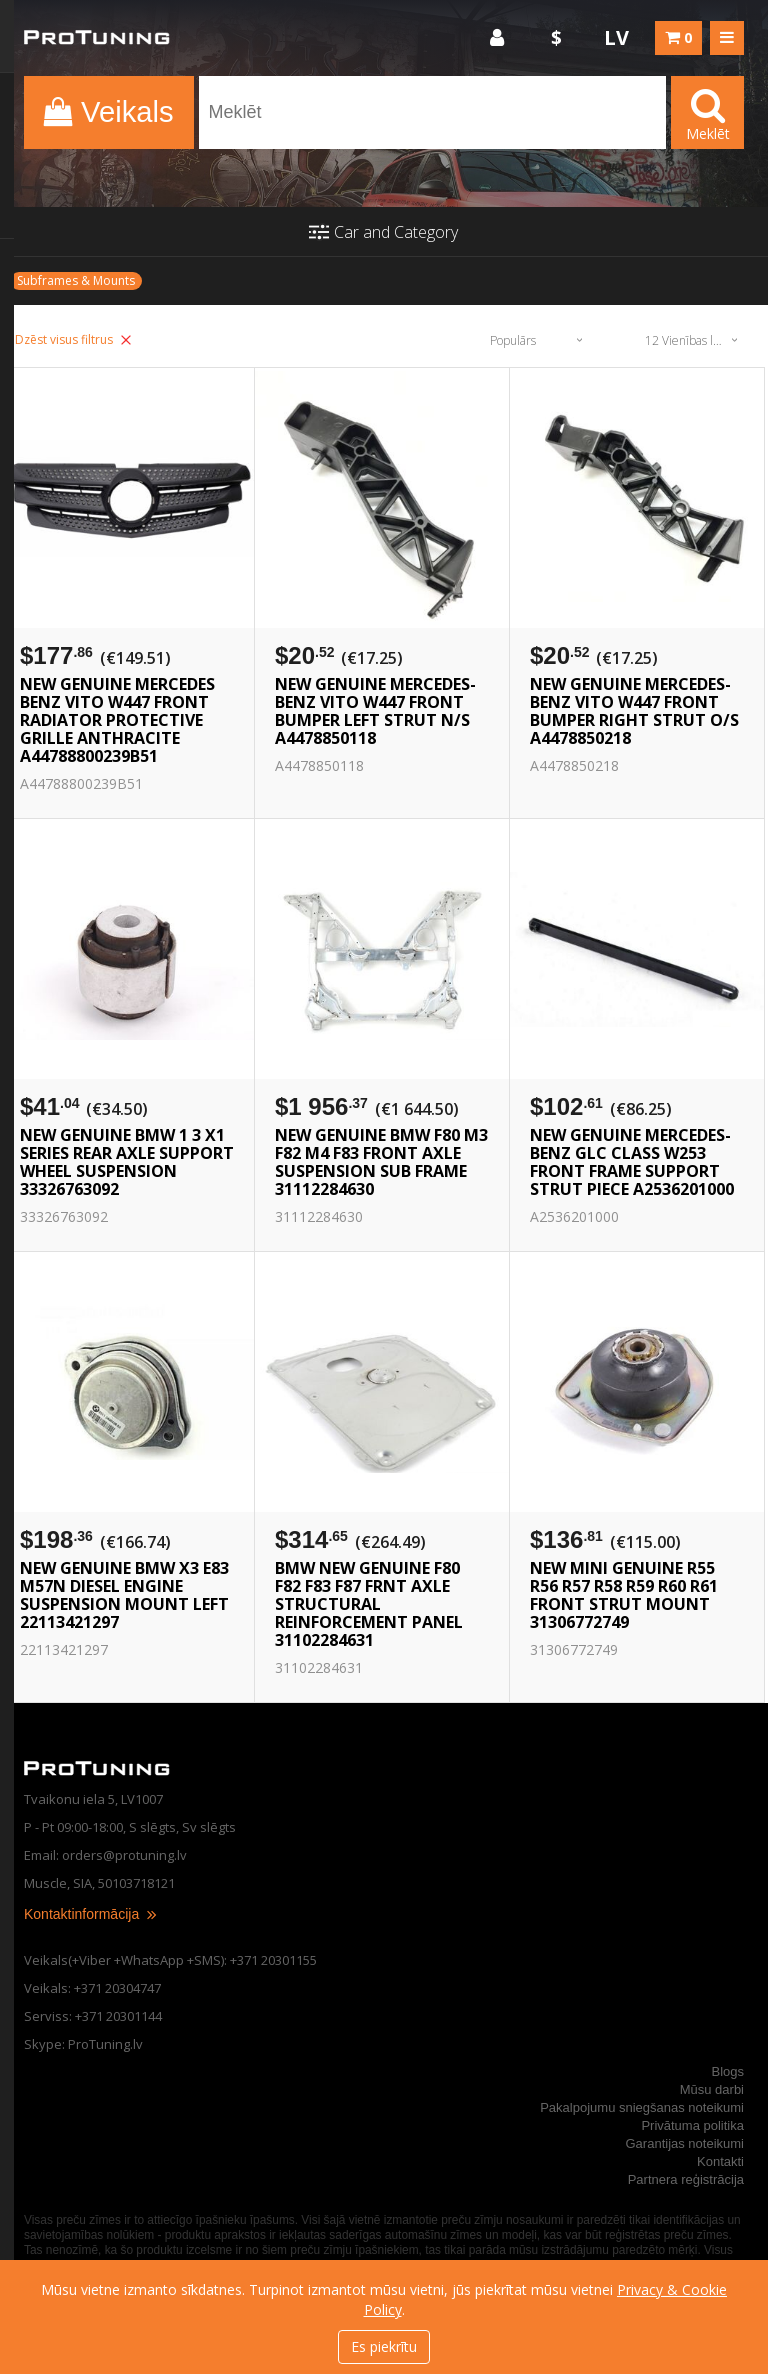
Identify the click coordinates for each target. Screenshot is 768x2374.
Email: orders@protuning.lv (105, 1855)
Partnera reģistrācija (686, 2179)
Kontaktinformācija (91, 1914)
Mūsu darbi (712, 2089)
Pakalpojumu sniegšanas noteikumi (642, 2107)
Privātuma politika (692, 2125)
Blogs (727, 2071)
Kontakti (720, 2161)
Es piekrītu (384, 2346)
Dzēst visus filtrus (73, 339)
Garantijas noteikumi (685, 2143)
